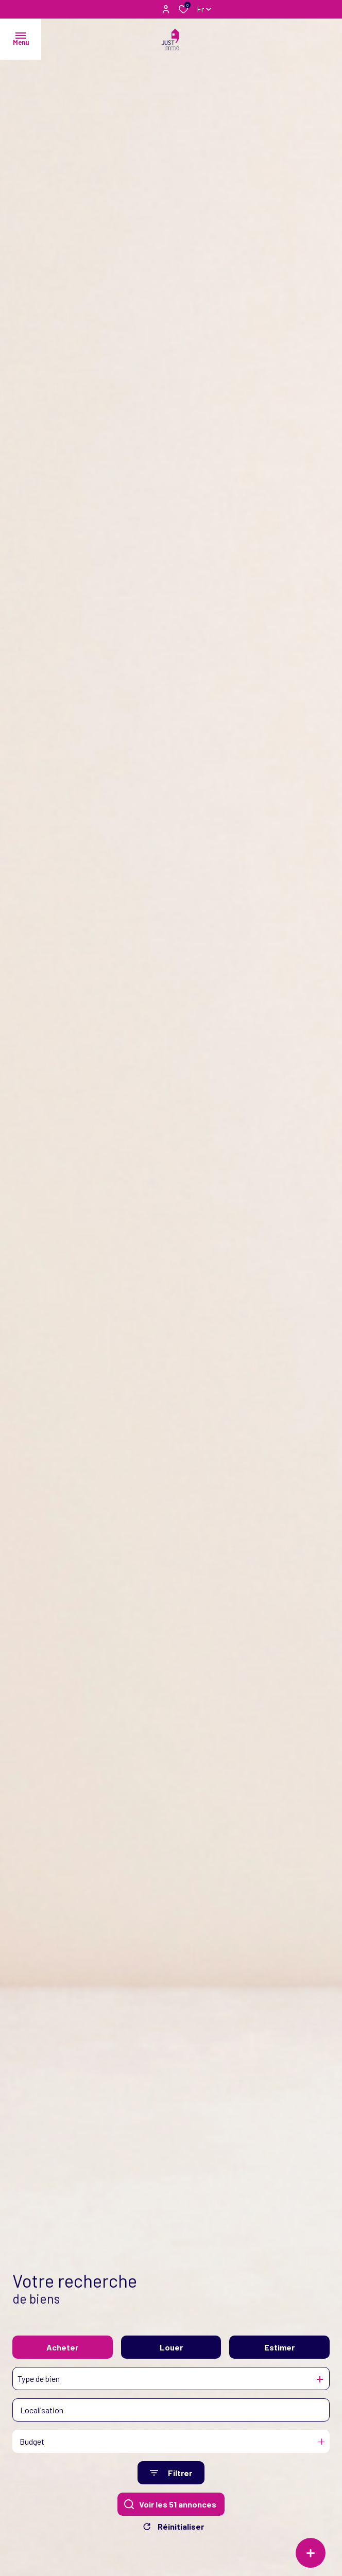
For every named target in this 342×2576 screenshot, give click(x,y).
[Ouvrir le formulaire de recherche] (171, 2479)
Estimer (279, 2353)
